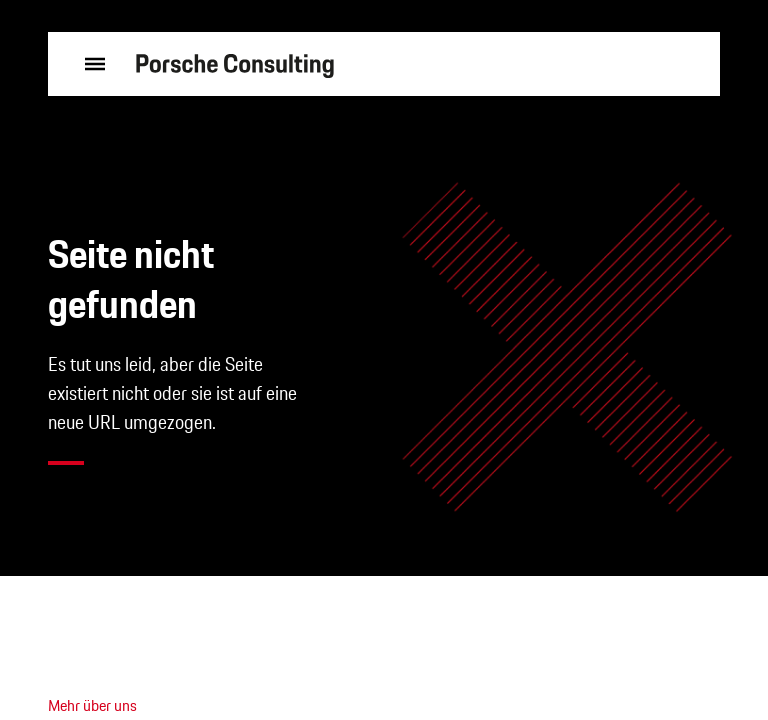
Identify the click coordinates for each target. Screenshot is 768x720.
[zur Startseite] (235, 64)
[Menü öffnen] (87, 64)
